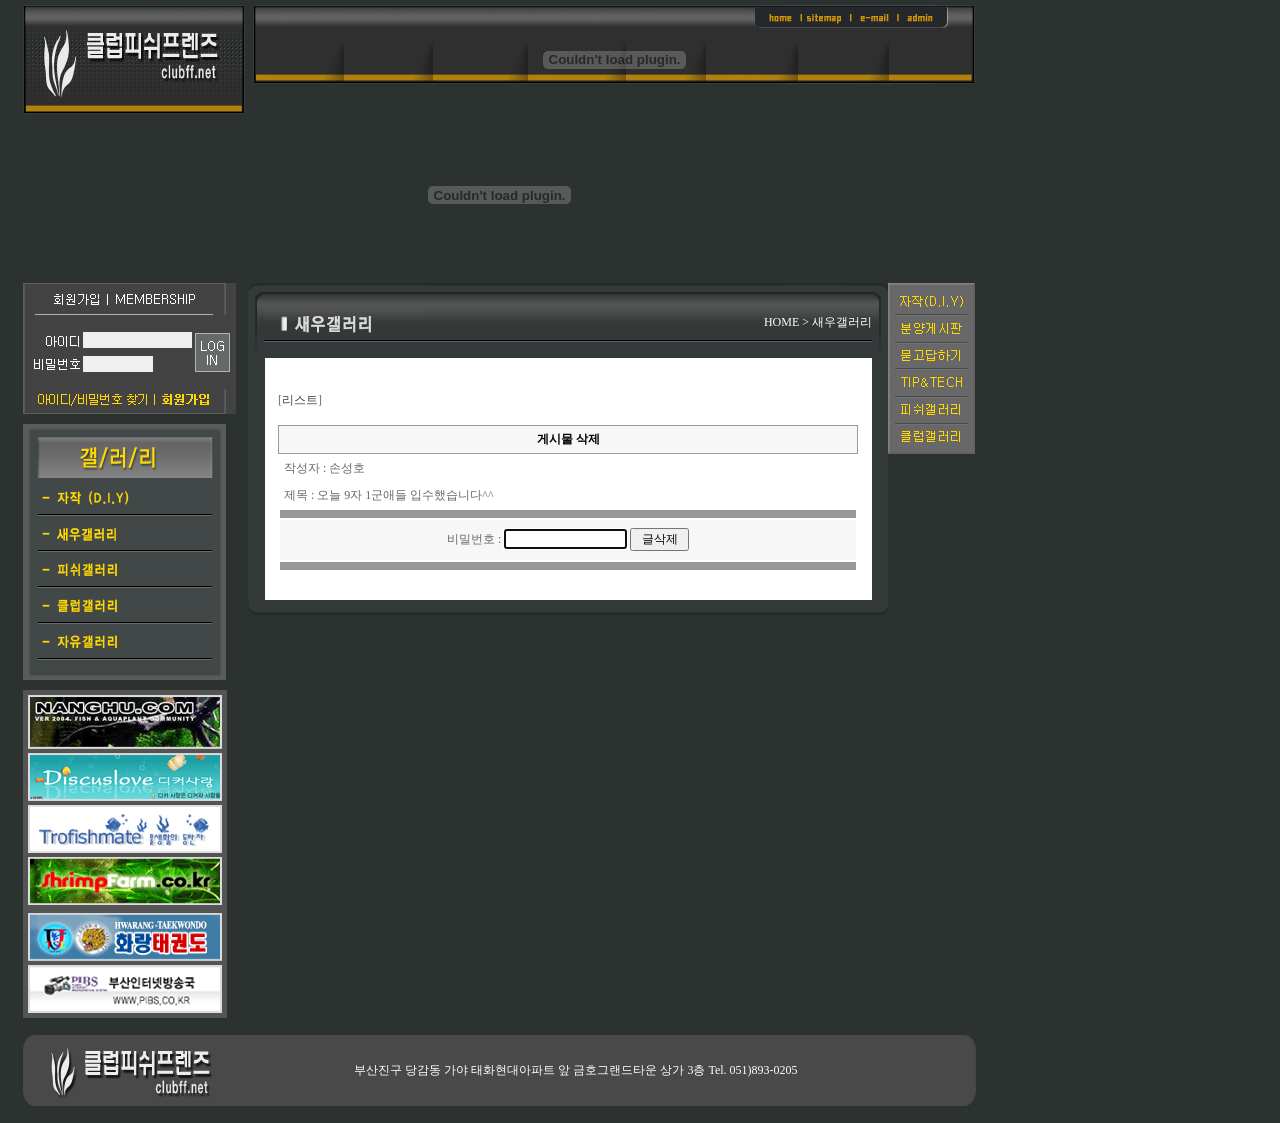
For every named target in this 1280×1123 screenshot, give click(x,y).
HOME (781, 322)
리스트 (300, 400)
